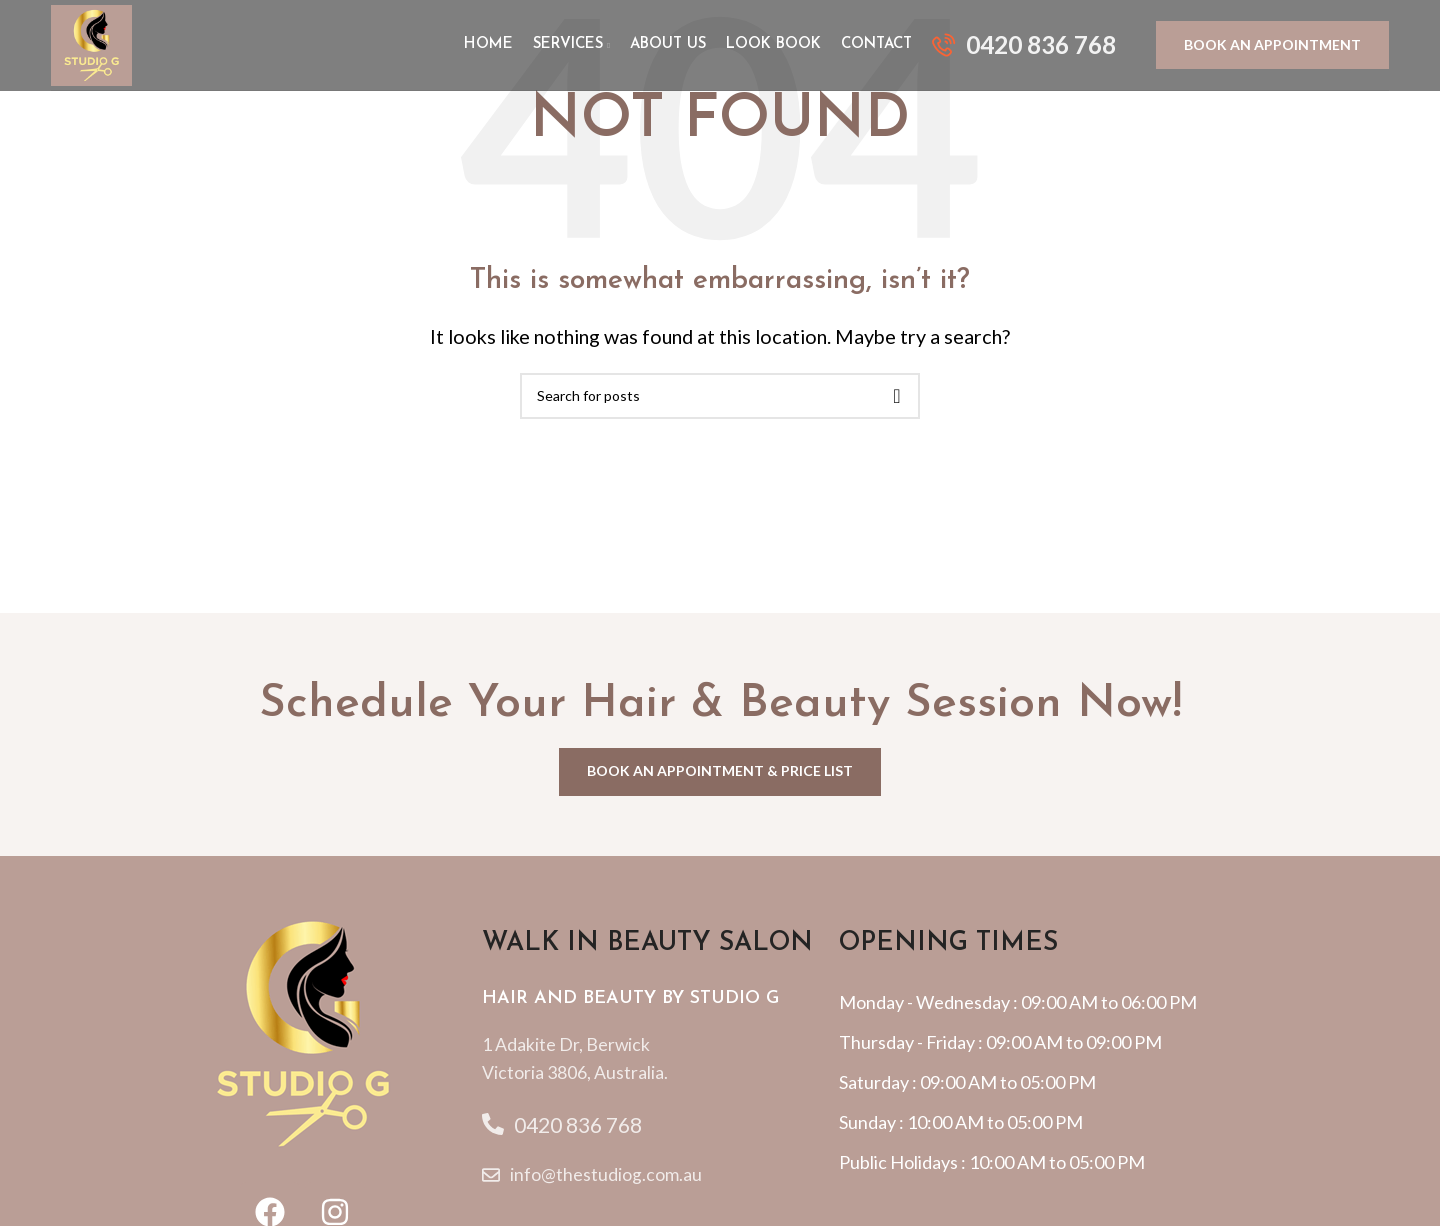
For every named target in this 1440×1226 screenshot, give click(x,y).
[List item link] (661, 1060)
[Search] (720, 396)
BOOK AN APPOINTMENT (1272, 48)
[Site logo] (96, 47)
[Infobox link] (1024, 49)
